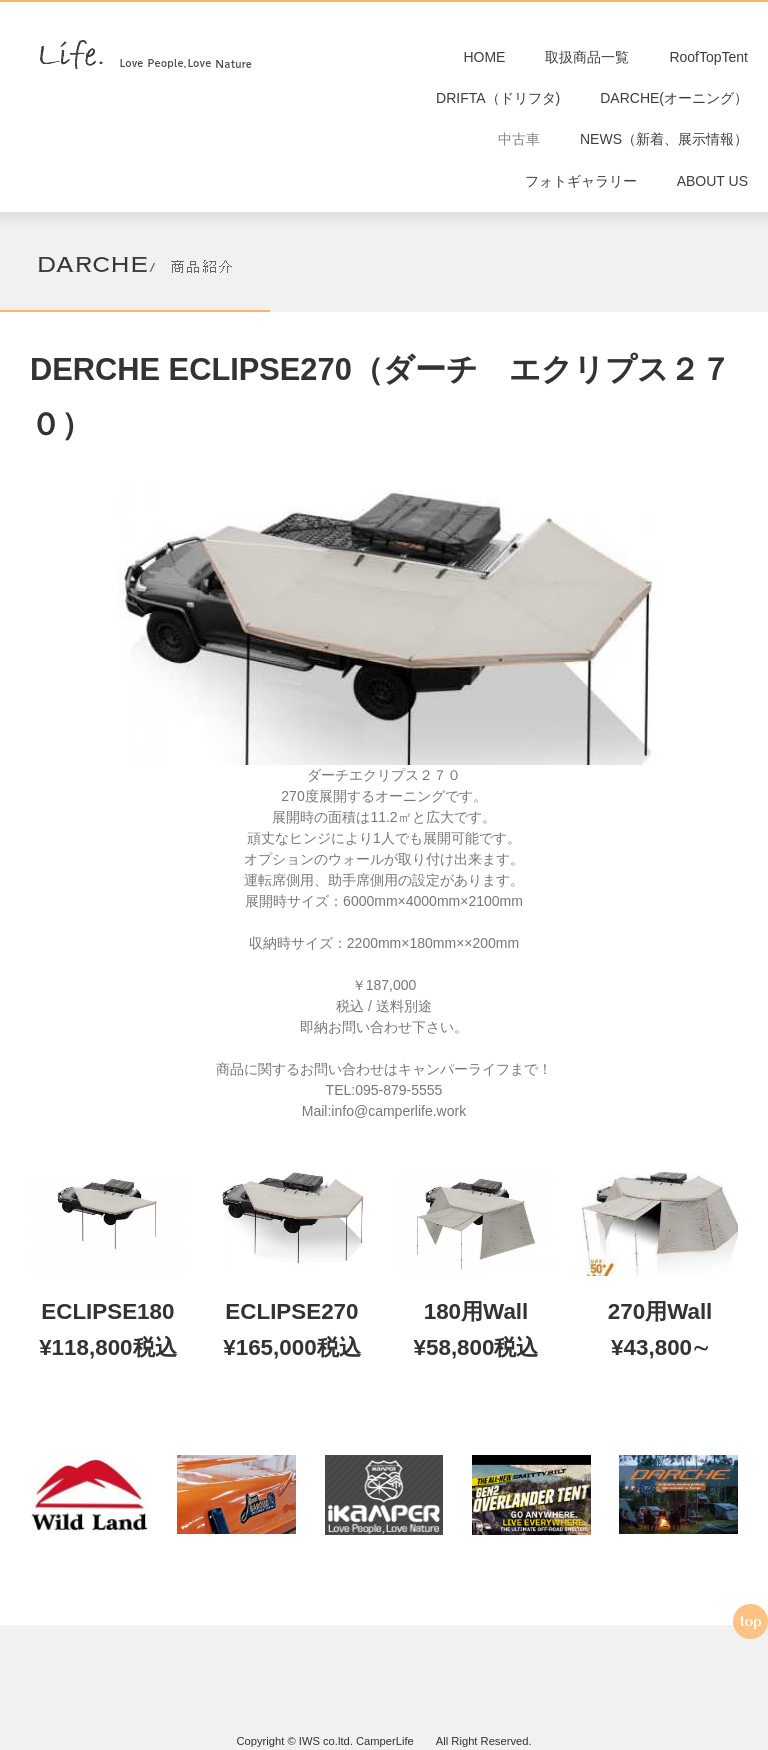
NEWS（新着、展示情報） (664, 153)
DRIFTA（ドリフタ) (498, 107)
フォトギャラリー (581, 200)
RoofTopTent (708, 60)
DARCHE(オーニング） (674, 107)
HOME (484, 60)
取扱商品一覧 (587, 60)
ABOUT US (712, 200)
